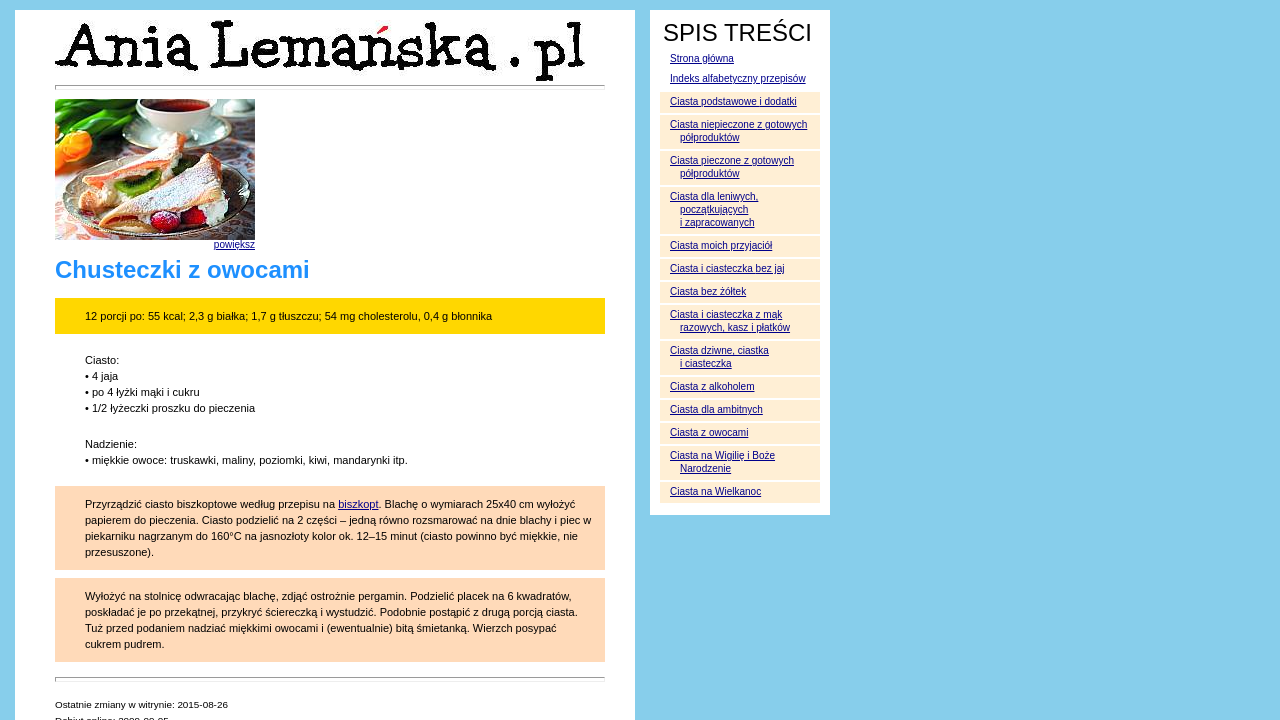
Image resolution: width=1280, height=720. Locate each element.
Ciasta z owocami (709, 432)
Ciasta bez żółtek (708, 291)
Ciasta (712, 386)
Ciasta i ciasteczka (727, 268)
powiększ (234, 244)
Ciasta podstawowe (733, 101)
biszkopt (358, 504)
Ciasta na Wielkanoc (715, 491)
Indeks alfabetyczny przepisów (738, 78)
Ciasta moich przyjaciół (721, 245)
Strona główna (702, 58)
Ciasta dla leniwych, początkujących (714, 209)
